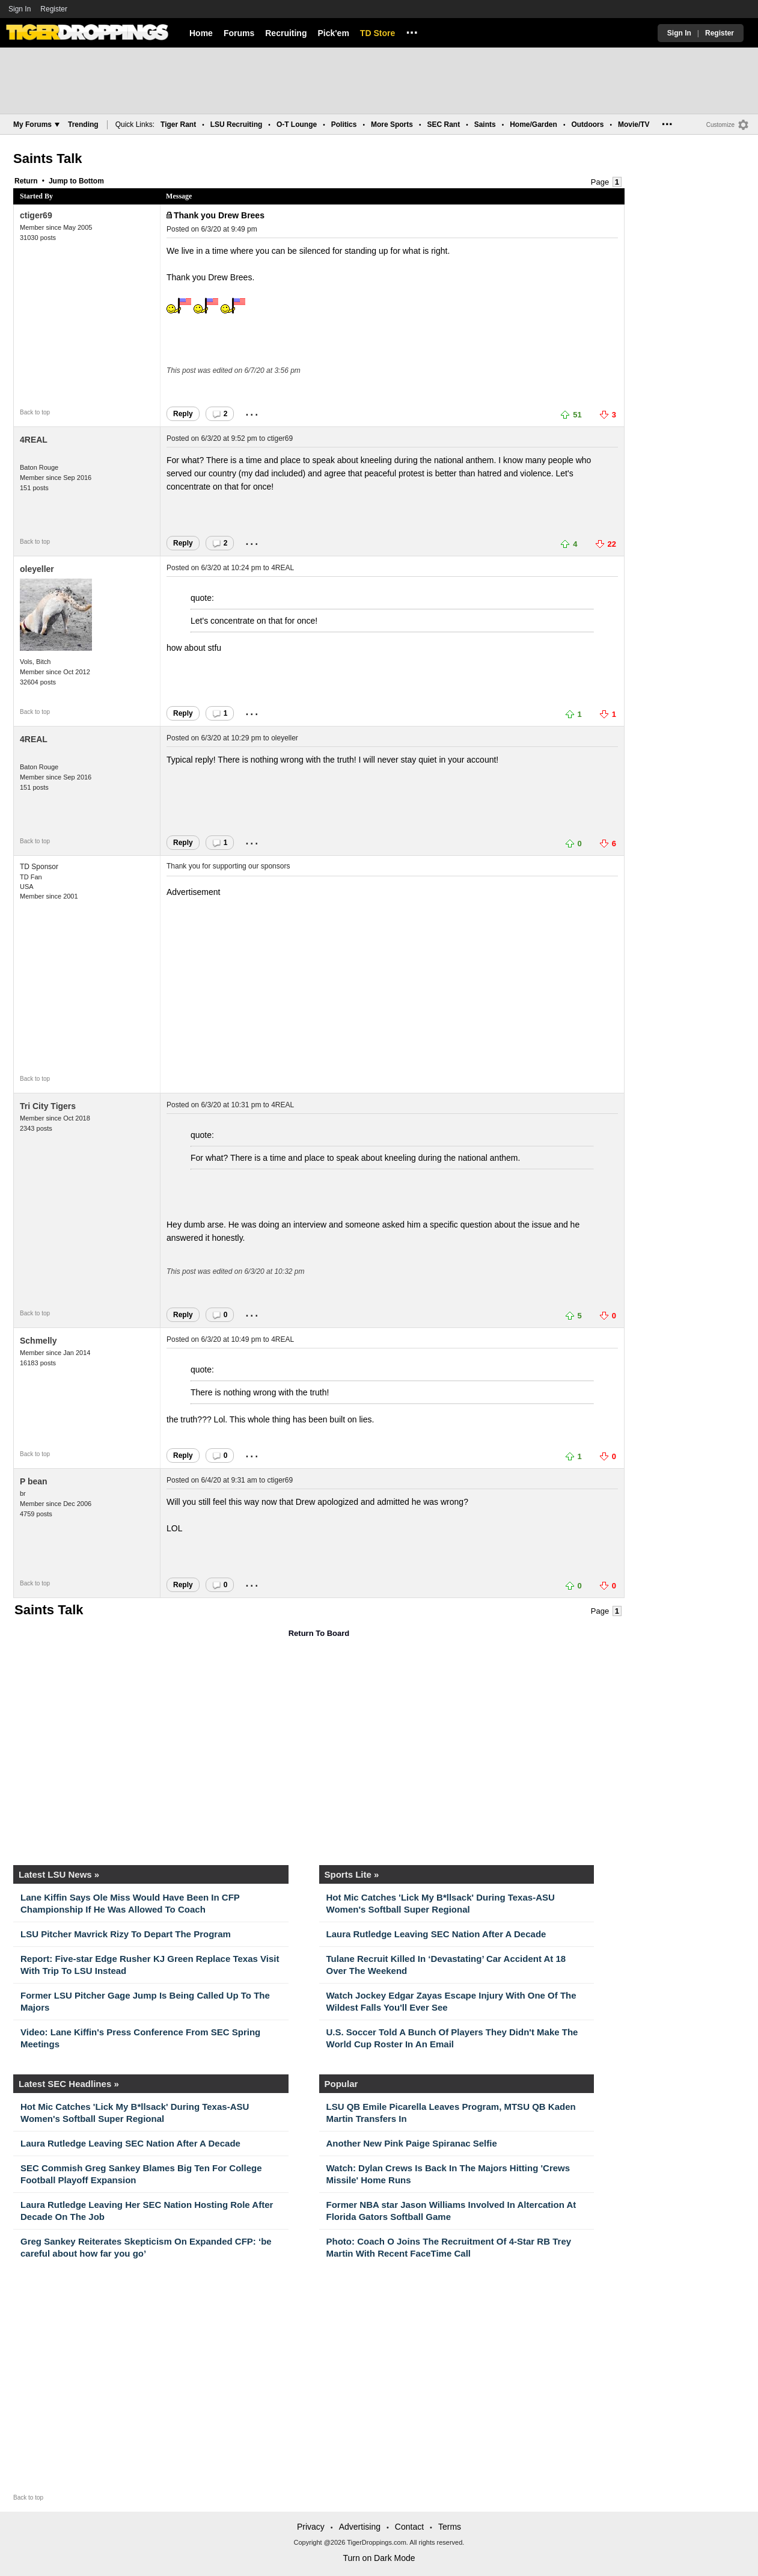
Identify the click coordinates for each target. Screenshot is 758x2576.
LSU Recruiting (236, 124)
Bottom (91, 181)
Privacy (311, 2526)
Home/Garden (533, 124)
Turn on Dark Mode (379, 2558)
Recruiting (286, 33)
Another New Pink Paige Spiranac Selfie (411, 2143)
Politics (344, 124)
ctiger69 (36, 215)
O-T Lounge (297, 124)
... (412, 30)
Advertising (360, 2526)
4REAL (33, 439)
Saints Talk (47, 158)
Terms (449, 2526)
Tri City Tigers (48, 1106)
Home (201, 33)
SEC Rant (443, 124)
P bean (33, 1481)
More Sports (392, 124)
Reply (183, 414)
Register (54, 9)
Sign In (19, 9)
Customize (720, 124)
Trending (83, 124)
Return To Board (319, 1633)
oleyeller (37, 569)
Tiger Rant (178, 124)
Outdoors (587, 124)
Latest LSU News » (59, 1874)
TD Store (377, 33)
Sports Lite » (352, 1874)
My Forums (36, 124)
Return (26, 181)
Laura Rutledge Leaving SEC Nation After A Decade (436, 1934)
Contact (409, 2526)
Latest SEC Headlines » (69, 2084)
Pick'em (333, 33)
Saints (485, 124)
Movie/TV (634, 124)
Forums (239, 33)
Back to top (35, 412)
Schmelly (38, 1340)
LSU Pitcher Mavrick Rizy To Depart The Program (125, 1934)
